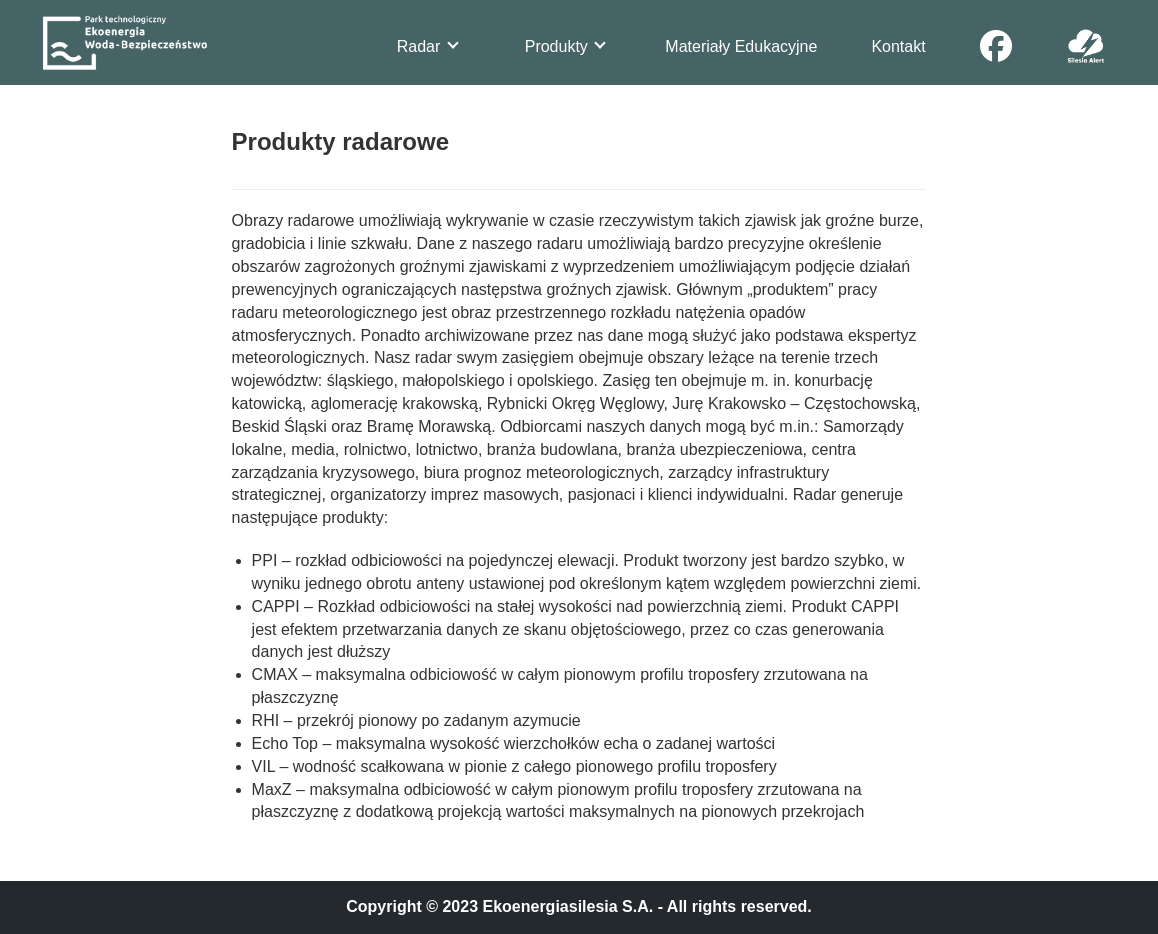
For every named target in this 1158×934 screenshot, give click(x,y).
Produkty (565, 46)
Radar (428, 46)
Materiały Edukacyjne (741, 46)
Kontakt (898, 46)
